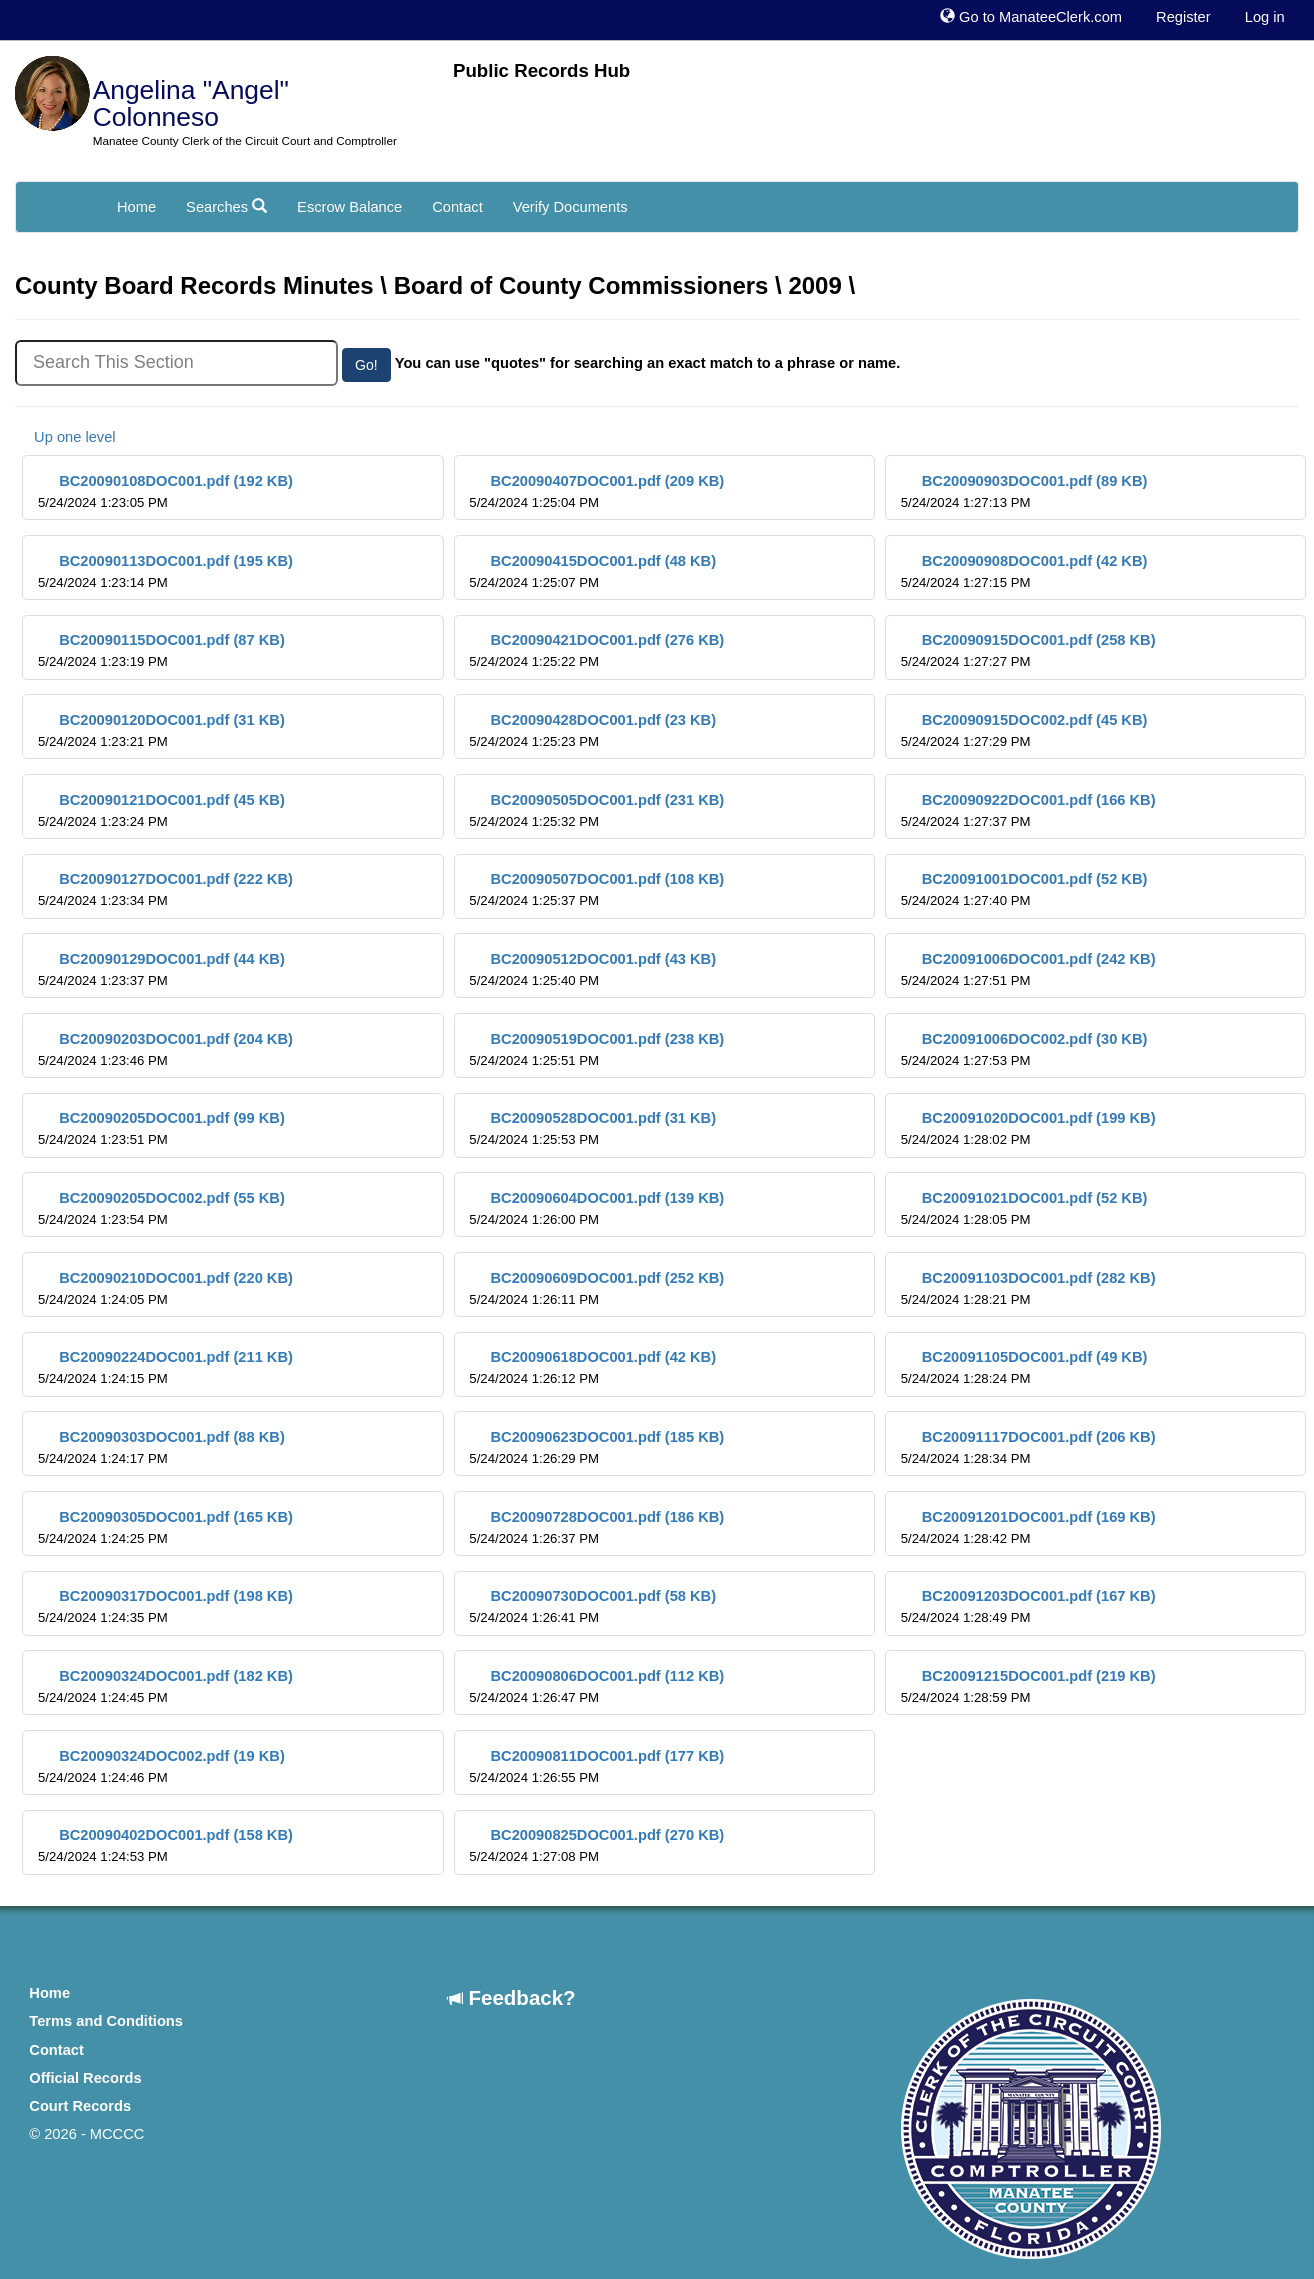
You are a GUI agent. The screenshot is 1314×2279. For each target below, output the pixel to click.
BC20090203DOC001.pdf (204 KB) (165, 1049)
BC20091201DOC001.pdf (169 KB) (1028, 1527)
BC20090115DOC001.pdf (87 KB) (161, 650)
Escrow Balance (349, 207)
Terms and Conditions (106, 2021)
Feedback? (512, 1997)
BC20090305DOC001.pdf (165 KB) (165, 1527)
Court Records (80, 2106)
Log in (1265, 17)
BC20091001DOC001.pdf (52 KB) (1024, 889)
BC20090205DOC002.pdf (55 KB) (161, 1208)
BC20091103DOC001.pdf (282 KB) (1028, 1288)
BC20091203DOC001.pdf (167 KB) (1028, 1606)
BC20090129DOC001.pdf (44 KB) (161, 969)
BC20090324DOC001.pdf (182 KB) (165, 1686)
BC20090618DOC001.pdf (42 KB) (592, 1367)
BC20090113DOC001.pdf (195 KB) (165, 571)
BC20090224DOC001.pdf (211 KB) (165, 1367)
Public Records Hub (541, 70)
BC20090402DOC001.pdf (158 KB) (165, 1845)
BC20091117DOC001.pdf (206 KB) (1028, 1447)
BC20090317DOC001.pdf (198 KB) (165, 1606)
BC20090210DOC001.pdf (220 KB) (165, 1288)
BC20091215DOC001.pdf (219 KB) (1028, 1686)
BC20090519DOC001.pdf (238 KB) (596, 1049)
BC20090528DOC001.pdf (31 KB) (592, 1128)
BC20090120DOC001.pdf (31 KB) (161, 730)
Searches (226, 207)
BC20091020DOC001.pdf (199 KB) (1028, 1128)
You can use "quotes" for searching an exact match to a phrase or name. (648, 363)
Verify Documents (570, 207)
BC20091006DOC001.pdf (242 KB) (1028, 969)
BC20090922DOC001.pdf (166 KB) (1028, 810)
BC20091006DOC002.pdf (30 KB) (1024, 1049)
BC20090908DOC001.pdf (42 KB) (1024, 571)
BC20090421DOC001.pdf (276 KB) (596, 650)
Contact (457, 207)
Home (136, 207)
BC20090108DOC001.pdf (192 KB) (165, 491)
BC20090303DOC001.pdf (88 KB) (161, 1447)
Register (1183, 17)
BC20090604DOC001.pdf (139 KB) (596, 1208)
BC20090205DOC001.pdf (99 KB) (161, 1128)
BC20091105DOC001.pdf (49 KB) (1024, 1367)
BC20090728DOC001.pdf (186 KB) (596, 1527)
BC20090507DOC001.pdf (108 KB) (596, 889)
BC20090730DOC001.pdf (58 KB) (592, 1606)
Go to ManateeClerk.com (1031, 17)
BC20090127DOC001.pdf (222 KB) (165, 889)
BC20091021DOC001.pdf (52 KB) (1024, 1208)
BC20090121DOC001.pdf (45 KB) (161, 810)
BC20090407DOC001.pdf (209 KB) (596, 491)
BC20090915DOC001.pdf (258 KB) (1028, 650)
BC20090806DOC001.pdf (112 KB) (596, 1686)
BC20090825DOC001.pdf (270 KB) (596, 1845)
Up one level (65, 437)
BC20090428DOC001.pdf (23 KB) (592, 730)
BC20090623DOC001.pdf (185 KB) (596, 1447)
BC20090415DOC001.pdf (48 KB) (592, 571)
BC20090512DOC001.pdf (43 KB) (592, 969)
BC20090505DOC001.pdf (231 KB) (596, 810)
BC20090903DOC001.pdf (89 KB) (1024, 491)
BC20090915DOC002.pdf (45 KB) (1024, 730)
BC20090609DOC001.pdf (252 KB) (596, 1288)
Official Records (85, 2078)
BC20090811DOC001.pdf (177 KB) (596, 1766)
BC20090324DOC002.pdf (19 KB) (161, 1766)
